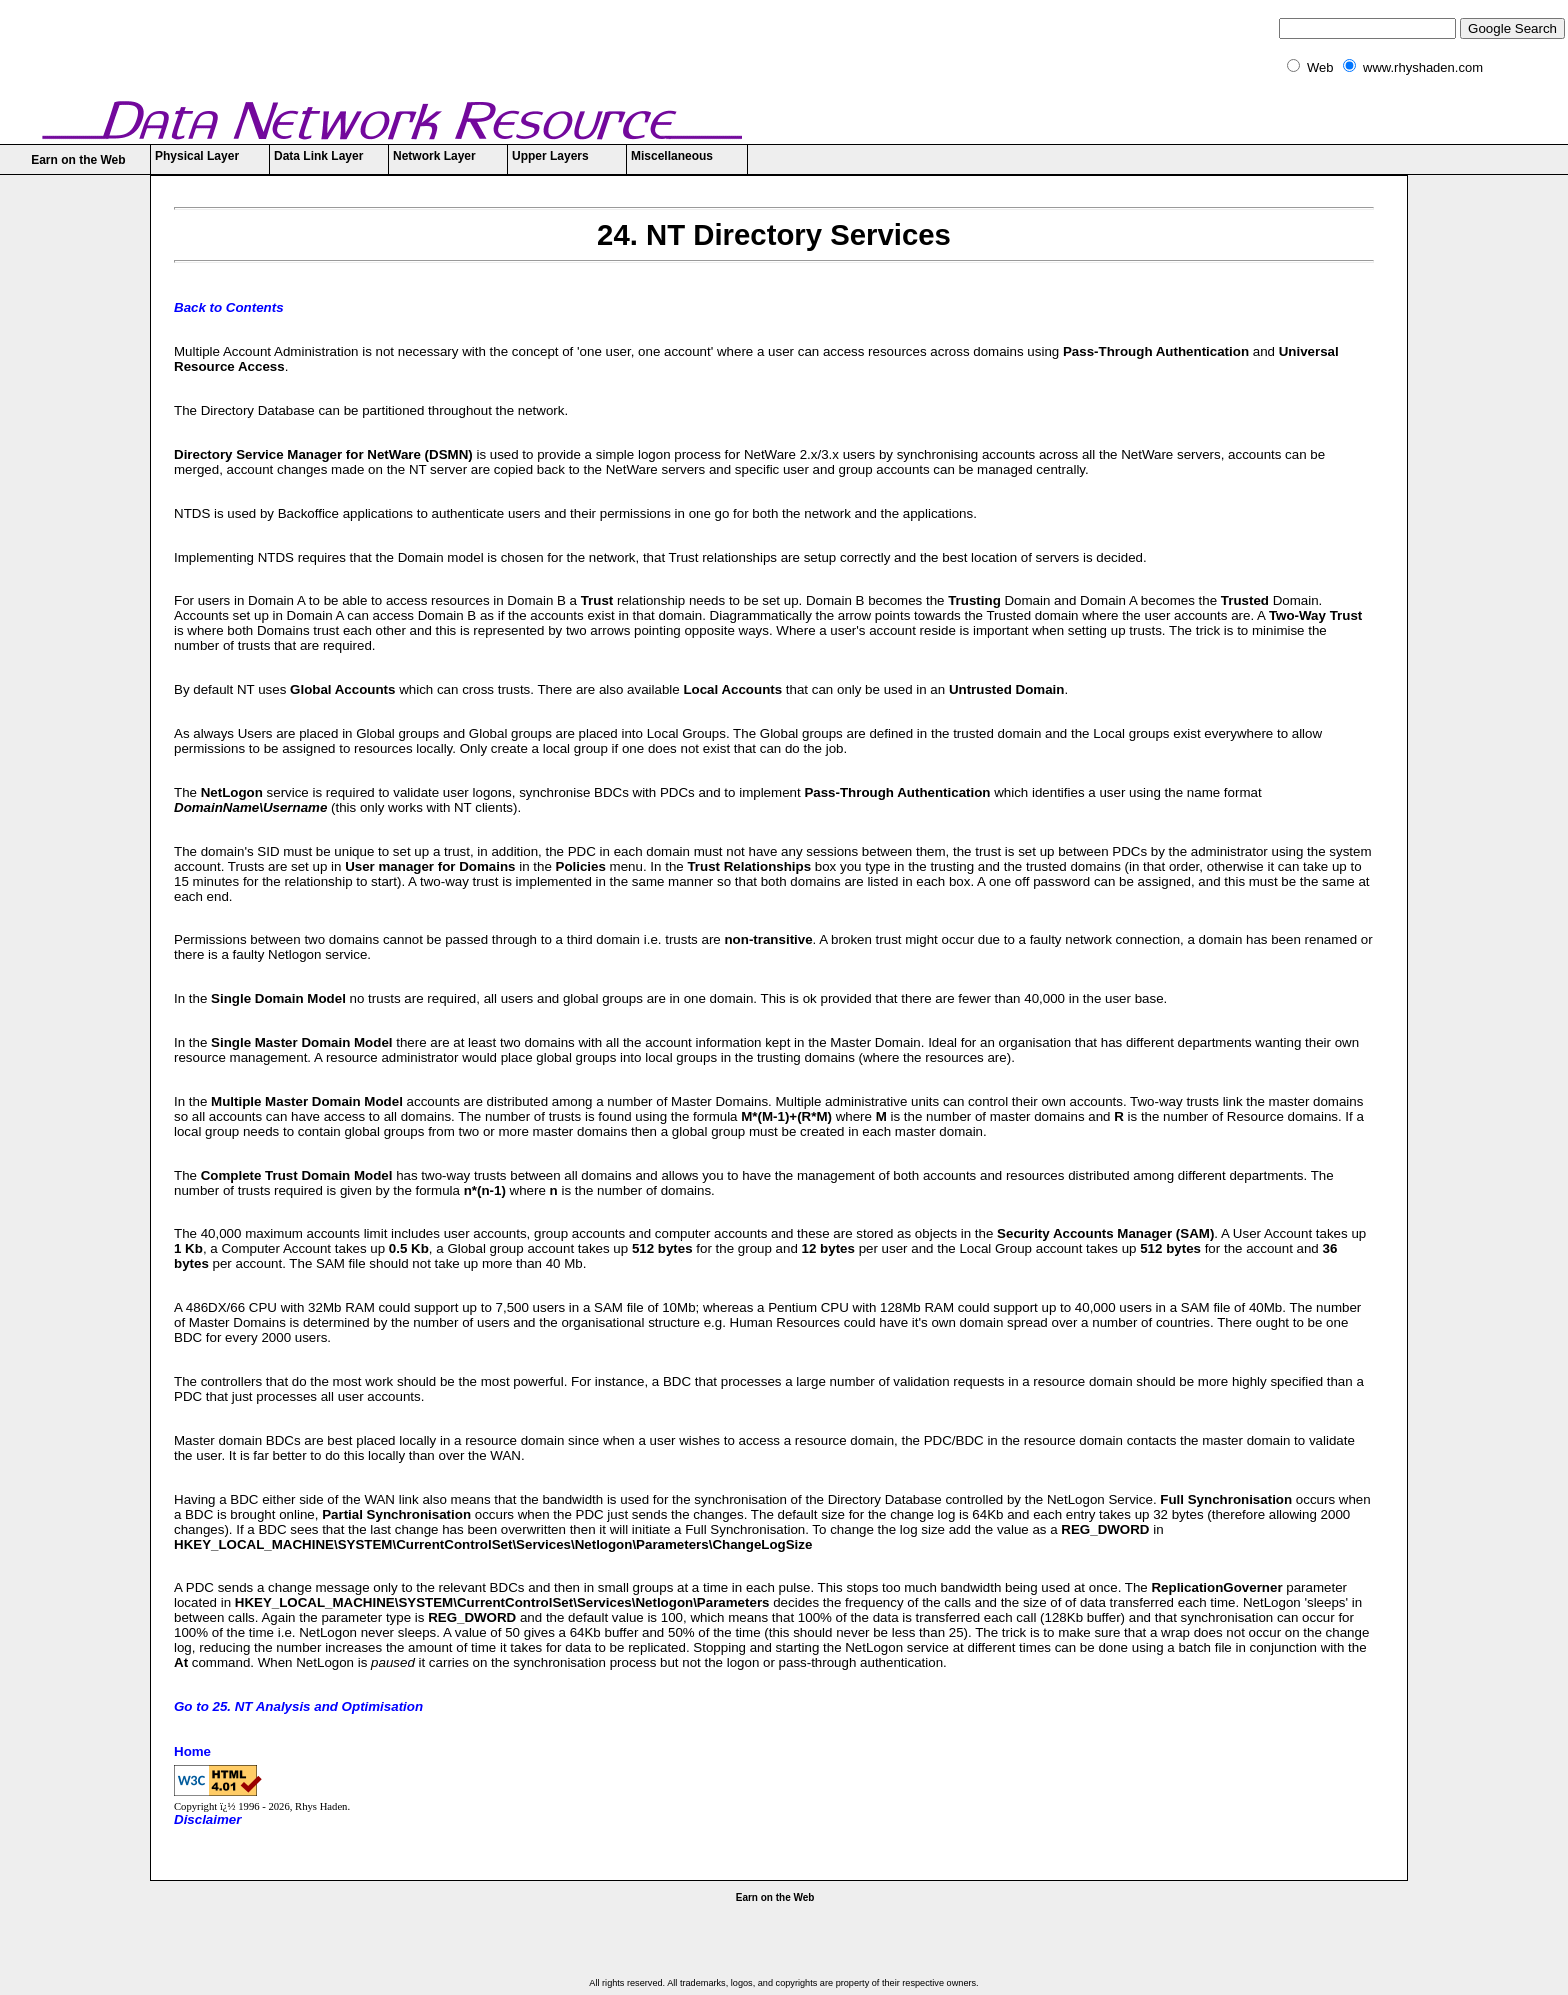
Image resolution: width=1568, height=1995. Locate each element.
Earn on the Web (78, 160)
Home (192, 1751)
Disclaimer (207, 1819)
